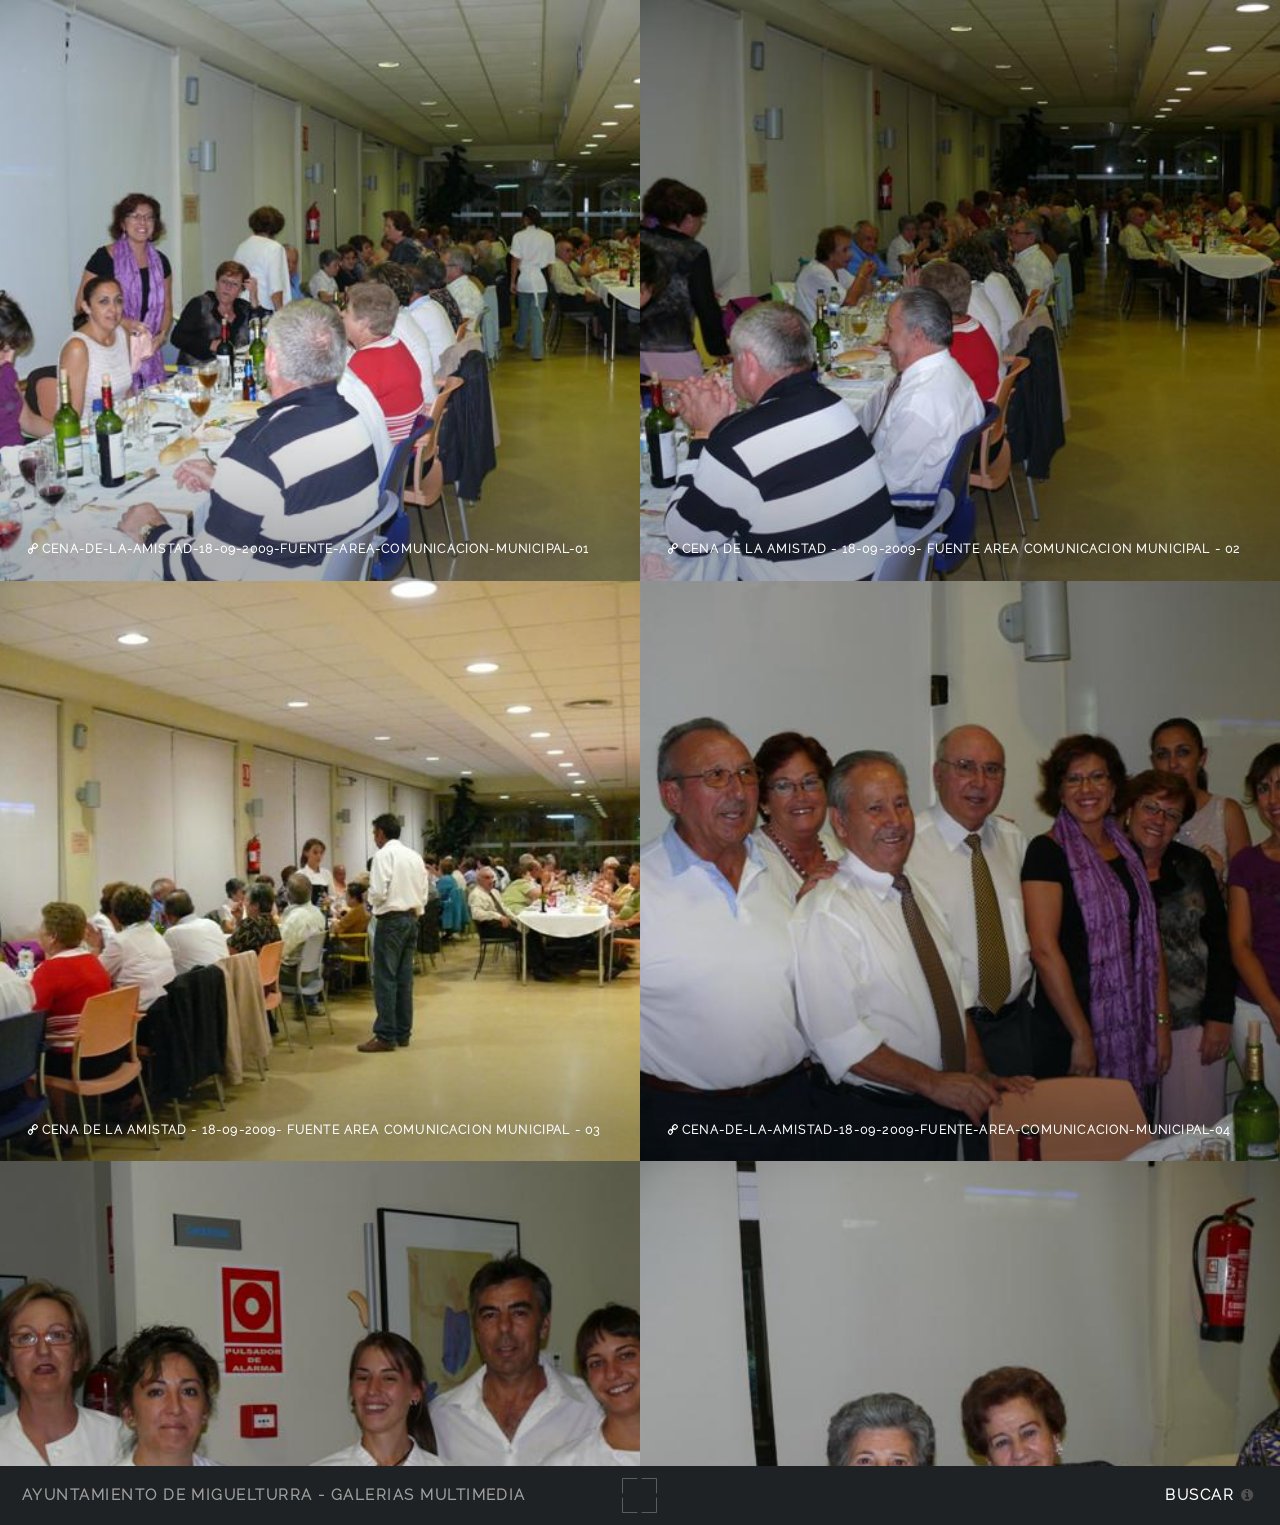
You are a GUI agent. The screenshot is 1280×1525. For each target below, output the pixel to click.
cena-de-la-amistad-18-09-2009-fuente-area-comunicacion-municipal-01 (314, 549)
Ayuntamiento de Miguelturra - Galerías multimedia (274, 1494)
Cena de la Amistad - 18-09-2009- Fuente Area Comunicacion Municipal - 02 (959, 549)
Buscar (1199, 1494)
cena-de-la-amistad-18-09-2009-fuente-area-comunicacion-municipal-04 (954, 1130)
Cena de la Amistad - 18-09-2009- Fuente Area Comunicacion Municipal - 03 (319, 1130)
